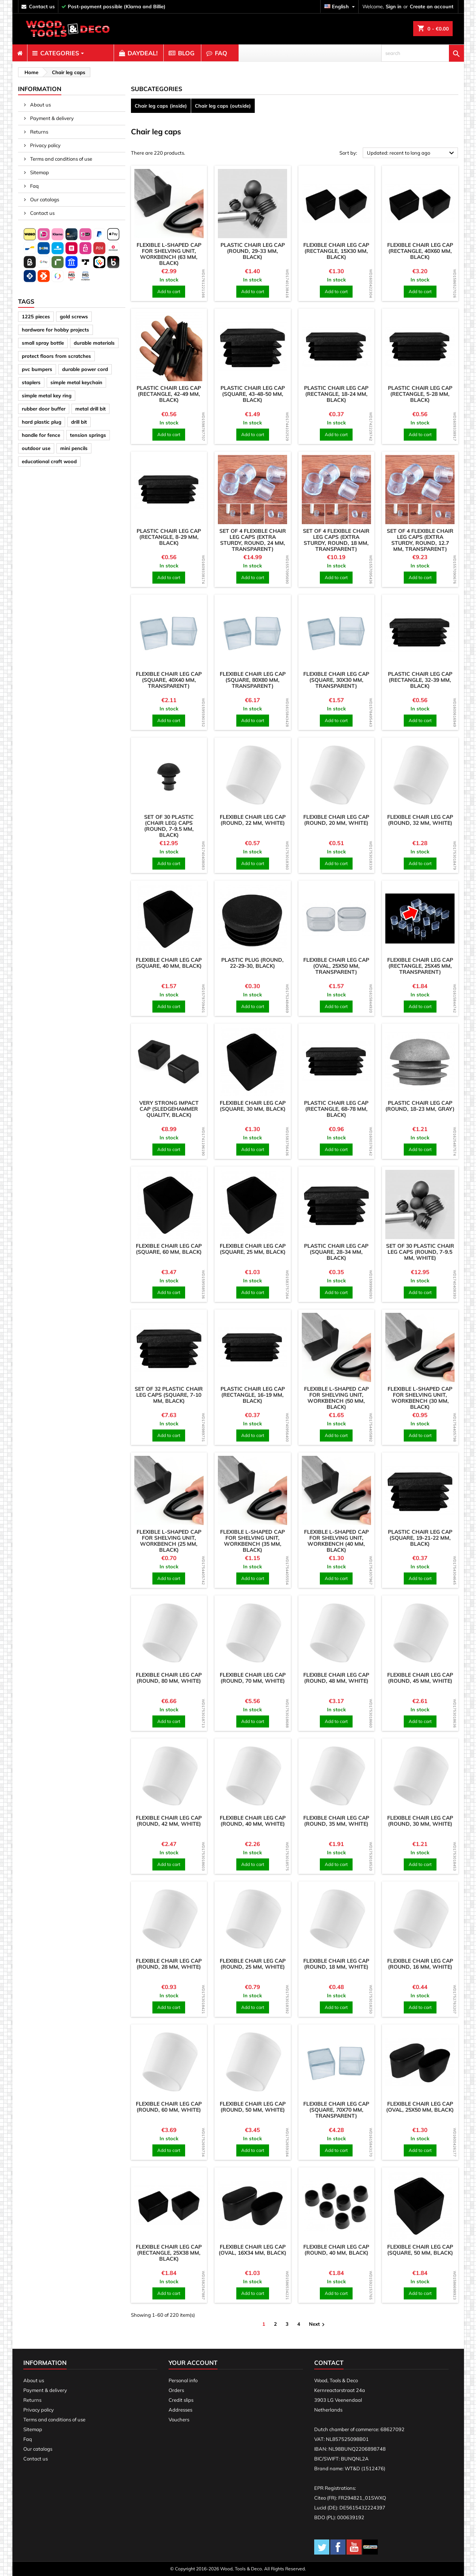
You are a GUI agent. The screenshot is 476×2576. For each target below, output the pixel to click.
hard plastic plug (41, 422)
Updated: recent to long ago (411, 153)
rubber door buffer (43, 409)
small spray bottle (43, 343)
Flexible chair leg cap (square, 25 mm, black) (253, 1248)
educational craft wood (49, 461)
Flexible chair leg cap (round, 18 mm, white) (336, 1963)
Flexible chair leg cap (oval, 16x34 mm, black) (252, 2249)
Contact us (42, 213)
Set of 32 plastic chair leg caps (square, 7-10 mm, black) (169, 1394)
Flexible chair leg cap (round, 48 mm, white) (336, 1677)
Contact (329, 2362)
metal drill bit (90, 409)
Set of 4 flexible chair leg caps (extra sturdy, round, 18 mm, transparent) (336, 540)
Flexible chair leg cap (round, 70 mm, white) (253, 1677)
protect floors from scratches (56, 356)
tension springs (88, 435)
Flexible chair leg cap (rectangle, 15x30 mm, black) (336, 251)
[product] (169, 203)
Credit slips (181, 2400)
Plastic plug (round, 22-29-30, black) (252, 962)
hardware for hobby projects (55, 330)
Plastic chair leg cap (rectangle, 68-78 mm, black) (336, 1108)
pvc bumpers (37, 369)
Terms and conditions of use (60, 159)
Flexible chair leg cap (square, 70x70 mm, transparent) (336, 2109)
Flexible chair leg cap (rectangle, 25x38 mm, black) (169, 2252)
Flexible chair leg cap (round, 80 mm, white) (169, 1677)
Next (318, 2324)
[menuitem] (19, 53)
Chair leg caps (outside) (223, 106)
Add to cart (168, 291)
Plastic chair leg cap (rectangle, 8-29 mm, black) (169, 537)
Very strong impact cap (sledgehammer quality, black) (169, 1108)
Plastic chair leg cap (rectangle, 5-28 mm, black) (420, 394)
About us (40, 105)
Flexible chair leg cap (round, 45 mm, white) (420, 1677)
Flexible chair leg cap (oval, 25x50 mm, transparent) (336, 965)
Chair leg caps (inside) (161, 106)
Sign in (393, 6)
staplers (31, 382)
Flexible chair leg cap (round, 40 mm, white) (253, 1820)
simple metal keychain (76, 382)
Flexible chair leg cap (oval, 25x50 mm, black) (420, 2106)
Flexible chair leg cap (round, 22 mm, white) (253, 820)
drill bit (79, 422)
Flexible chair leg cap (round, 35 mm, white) (336, 1820)
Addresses (180, 2410)
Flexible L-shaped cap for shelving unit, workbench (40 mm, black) (336, 1540)
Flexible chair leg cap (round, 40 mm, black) (336, 2249)
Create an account (431, 6)
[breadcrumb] (30, 72)
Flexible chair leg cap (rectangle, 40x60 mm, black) (420, 251)
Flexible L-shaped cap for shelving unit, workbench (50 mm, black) (336, 1397)
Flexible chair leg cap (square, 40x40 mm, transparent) (169, 680)
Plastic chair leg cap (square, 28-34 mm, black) (336, 1251)
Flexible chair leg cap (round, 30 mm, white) (420, 1820)
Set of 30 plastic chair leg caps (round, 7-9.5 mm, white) (420, 1251)
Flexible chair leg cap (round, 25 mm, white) (253, 1963)
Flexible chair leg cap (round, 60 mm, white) (169, 2106)
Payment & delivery (51, 118)
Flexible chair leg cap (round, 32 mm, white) (420, 820)
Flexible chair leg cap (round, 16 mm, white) (420, 1963)
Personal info (183, 2380)
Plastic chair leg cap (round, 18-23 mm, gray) (420, 1105)
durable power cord (85, 369)
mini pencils (74, 448)
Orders (176, 2390)
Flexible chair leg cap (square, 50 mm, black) (420, 2249)
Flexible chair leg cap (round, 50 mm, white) (253, 2106)
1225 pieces (36, 316)
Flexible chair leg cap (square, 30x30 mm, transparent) (336, 680)
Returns (38, 132)
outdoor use (36, 448)
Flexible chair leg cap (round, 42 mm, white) (169, 1820)
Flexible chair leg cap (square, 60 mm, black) (169, 1248)
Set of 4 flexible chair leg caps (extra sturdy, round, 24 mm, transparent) (252, 540)
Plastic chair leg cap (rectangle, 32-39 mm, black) (420, 680)
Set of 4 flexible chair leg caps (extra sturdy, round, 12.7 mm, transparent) (420, 540)
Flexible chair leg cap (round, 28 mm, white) (169, 1963)
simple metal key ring (46, 395)
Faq (34, 186)
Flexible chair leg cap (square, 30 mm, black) (253, 1105)
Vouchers (179, 2419)
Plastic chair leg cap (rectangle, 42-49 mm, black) (169, 394)
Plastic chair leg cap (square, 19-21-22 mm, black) (420, 1537)
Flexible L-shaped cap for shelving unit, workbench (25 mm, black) (169, 1540)
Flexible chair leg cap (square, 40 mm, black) (169, 962)
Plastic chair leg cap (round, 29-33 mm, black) (253, 251)
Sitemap (39, 172)
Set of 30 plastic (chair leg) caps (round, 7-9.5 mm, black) (169, 826)
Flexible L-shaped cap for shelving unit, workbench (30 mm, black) (420, 1397)
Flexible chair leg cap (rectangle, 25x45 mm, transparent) (420, 965)
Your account (193, 2362)
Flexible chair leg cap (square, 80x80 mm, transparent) (253, 680)
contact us (42, 6)
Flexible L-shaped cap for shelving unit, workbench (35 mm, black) (252, 1540)
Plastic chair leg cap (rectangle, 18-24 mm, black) (336, 394)
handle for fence (41, 435)
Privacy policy (45, 145)
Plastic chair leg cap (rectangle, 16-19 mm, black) (253, 1394)
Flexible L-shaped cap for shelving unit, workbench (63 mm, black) (169, 254)
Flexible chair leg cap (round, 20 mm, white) (336, 820)
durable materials (94, 343)
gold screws (74, 316)
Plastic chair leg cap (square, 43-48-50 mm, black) (253, 394)
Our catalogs (44, 199)
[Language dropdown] (340, 6)
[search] (422, 53)
